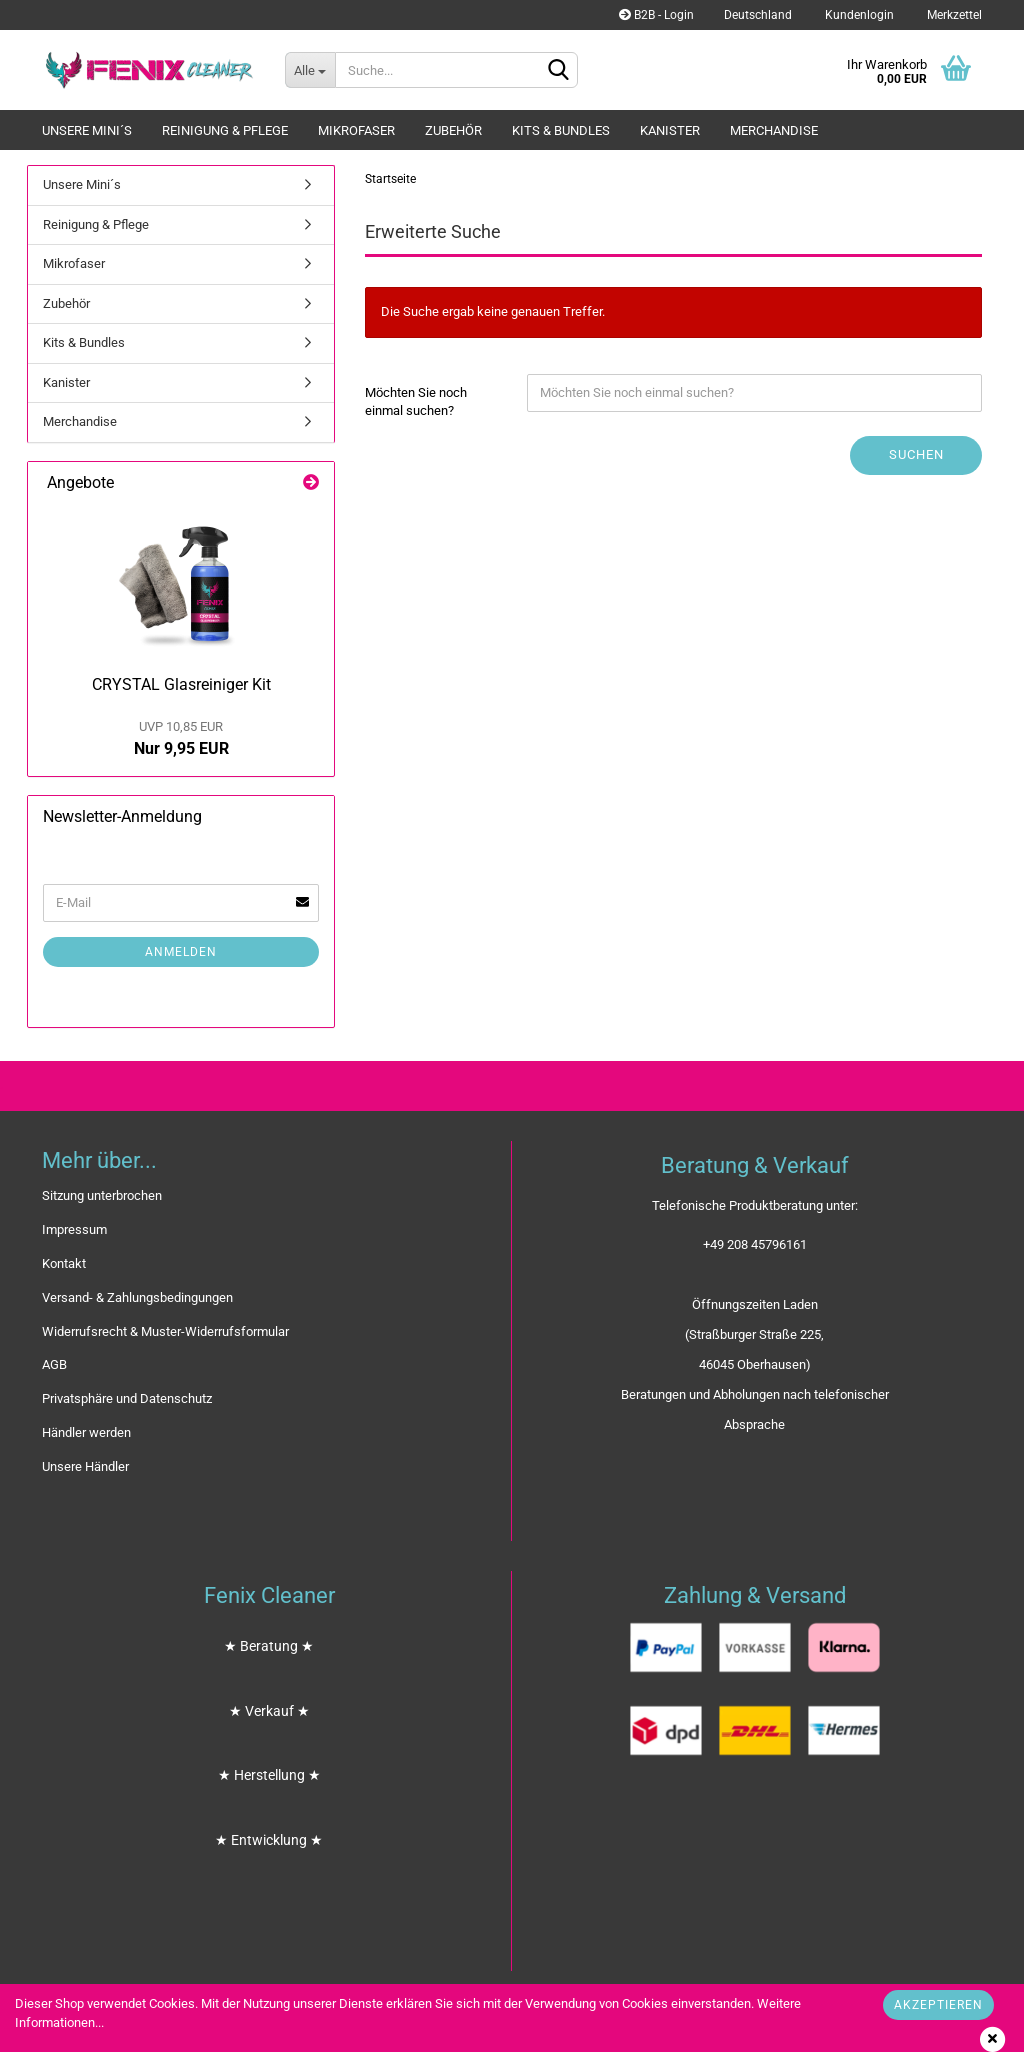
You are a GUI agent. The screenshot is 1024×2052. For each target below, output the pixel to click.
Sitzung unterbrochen (102, 1195)
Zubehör (453, 130)
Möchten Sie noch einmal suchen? (416, 402)
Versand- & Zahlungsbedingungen (137, 1297)
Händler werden (86, 1432)
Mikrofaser (356, 130)
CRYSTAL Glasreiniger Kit (181, 684)
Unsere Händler (85, 1466)
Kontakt (64, 1263)
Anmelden (181, 952)
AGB (54, 1364)
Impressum (74, 1229)
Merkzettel (953, 15)
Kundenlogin (858, 15)
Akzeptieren (938, 2005)
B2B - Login (656, 15)
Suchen (916, 454)
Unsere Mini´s (87, 130)
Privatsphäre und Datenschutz (127, 1398)
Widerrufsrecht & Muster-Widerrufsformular (165, 1331)
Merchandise (774, 130)
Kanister (670, 130)
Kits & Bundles (561, 130)
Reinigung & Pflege (225, 130)
